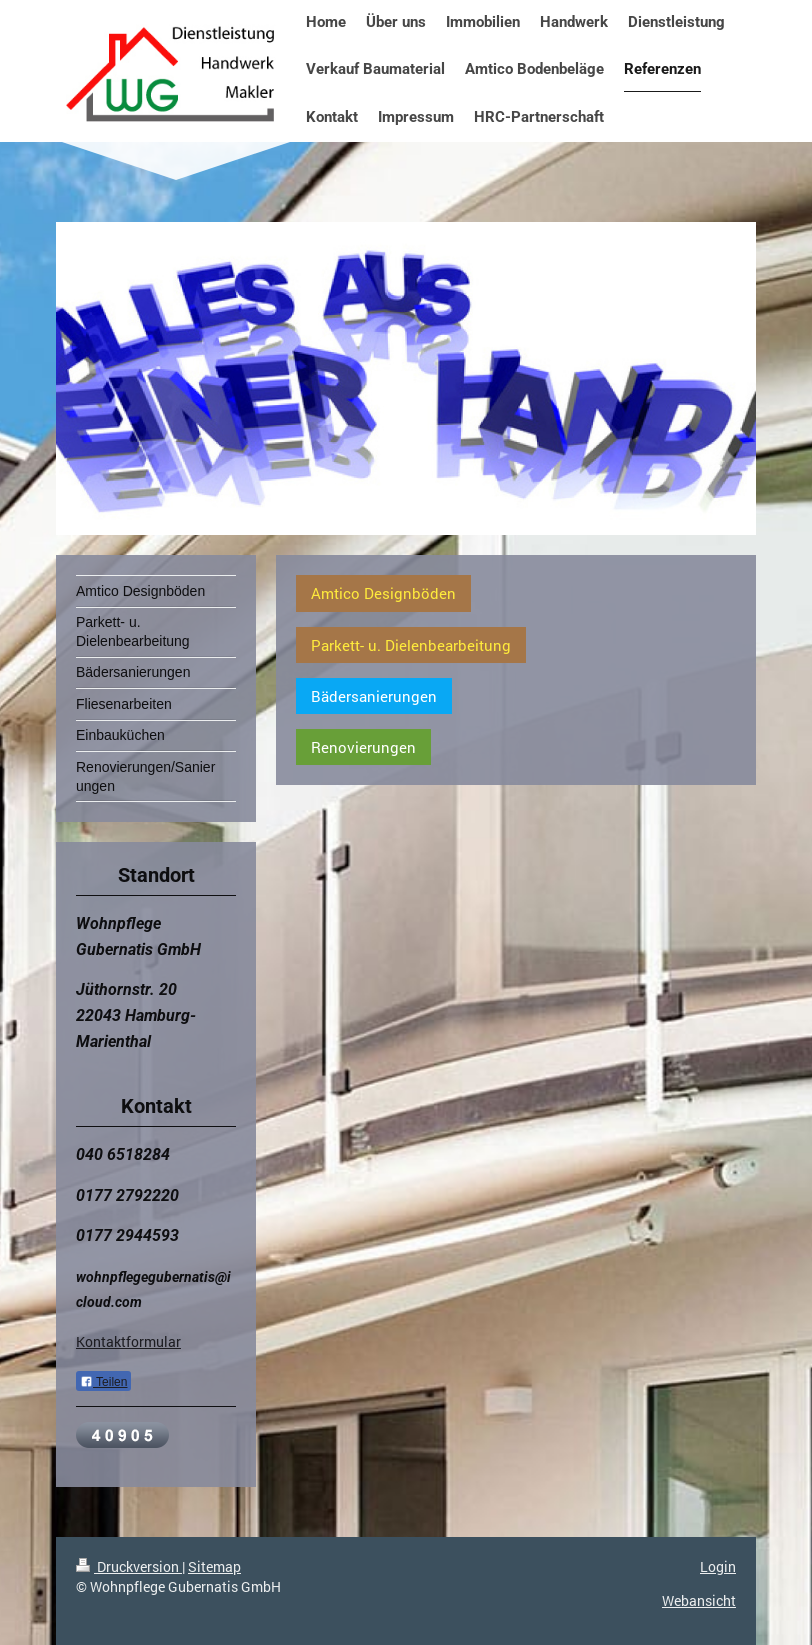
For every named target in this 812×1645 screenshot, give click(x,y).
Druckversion (129, 1566)
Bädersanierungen (374, 696)
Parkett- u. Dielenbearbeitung (411, 645)
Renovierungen (363, 747)
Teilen (103, 1382)
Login (718, 1566)
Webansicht (699, 1600)
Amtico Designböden (383, 593)
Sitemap (214, 1566)
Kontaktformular (128, 1341)
